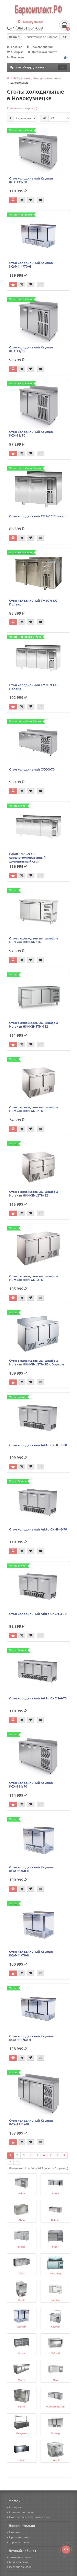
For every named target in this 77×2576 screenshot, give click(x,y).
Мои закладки (17, 2562)
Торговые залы (18, 2542)
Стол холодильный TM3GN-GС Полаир (33, 686)
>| (17, 2161)
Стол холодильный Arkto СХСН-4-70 (38, 1698)
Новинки (14, 2532)
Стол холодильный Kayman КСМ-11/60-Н (31, 1869)
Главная (14, 46)
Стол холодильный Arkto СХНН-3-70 (38, 1529)
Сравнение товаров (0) (22, 108)
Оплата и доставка (20, 2512)
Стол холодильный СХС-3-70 (32, 769)
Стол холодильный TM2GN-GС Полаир (33, 602)
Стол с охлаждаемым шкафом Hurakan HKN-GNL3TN (33, 1278)
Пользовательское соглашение (29, 2517)
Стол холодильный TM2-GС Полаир (37, 516)
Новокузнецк (30, 22)
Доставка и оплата (42, 52)
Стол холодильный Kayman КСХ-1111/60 (31, 2122)
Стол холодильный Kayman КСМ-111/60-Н (31, 2038)
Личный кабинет (19, 2557)
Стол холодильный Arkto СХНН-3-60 (38, 1445)
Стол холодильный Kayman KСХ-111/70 (31, 1784)
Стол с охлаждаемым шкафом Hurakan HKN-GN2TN (33, 940)
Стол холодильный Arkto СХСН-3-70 (38, 1614)
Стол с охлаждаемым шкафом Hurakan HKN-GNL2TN (33, 1109)
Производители (39, 46)
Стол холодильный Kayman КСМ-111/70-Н (31, 264)
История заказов (19, 2566)
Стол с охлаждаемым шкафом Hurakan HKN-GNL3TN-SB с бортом (36, 1362)
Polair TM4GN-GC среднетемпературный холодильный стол (27, 857)
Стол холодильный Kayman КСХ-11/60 (31, 349)
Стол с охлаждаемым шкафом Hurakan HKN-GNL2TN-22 (33, 1193)
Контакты (15, 57)
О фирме (15, 52)
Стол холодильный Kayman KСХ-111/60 (31, 180)
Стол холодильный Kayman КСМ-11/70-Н (31, 1953)
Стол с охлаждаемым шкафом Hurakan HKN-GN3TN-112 (33, 1024)
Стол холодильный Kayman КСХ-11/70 (31, 433)
